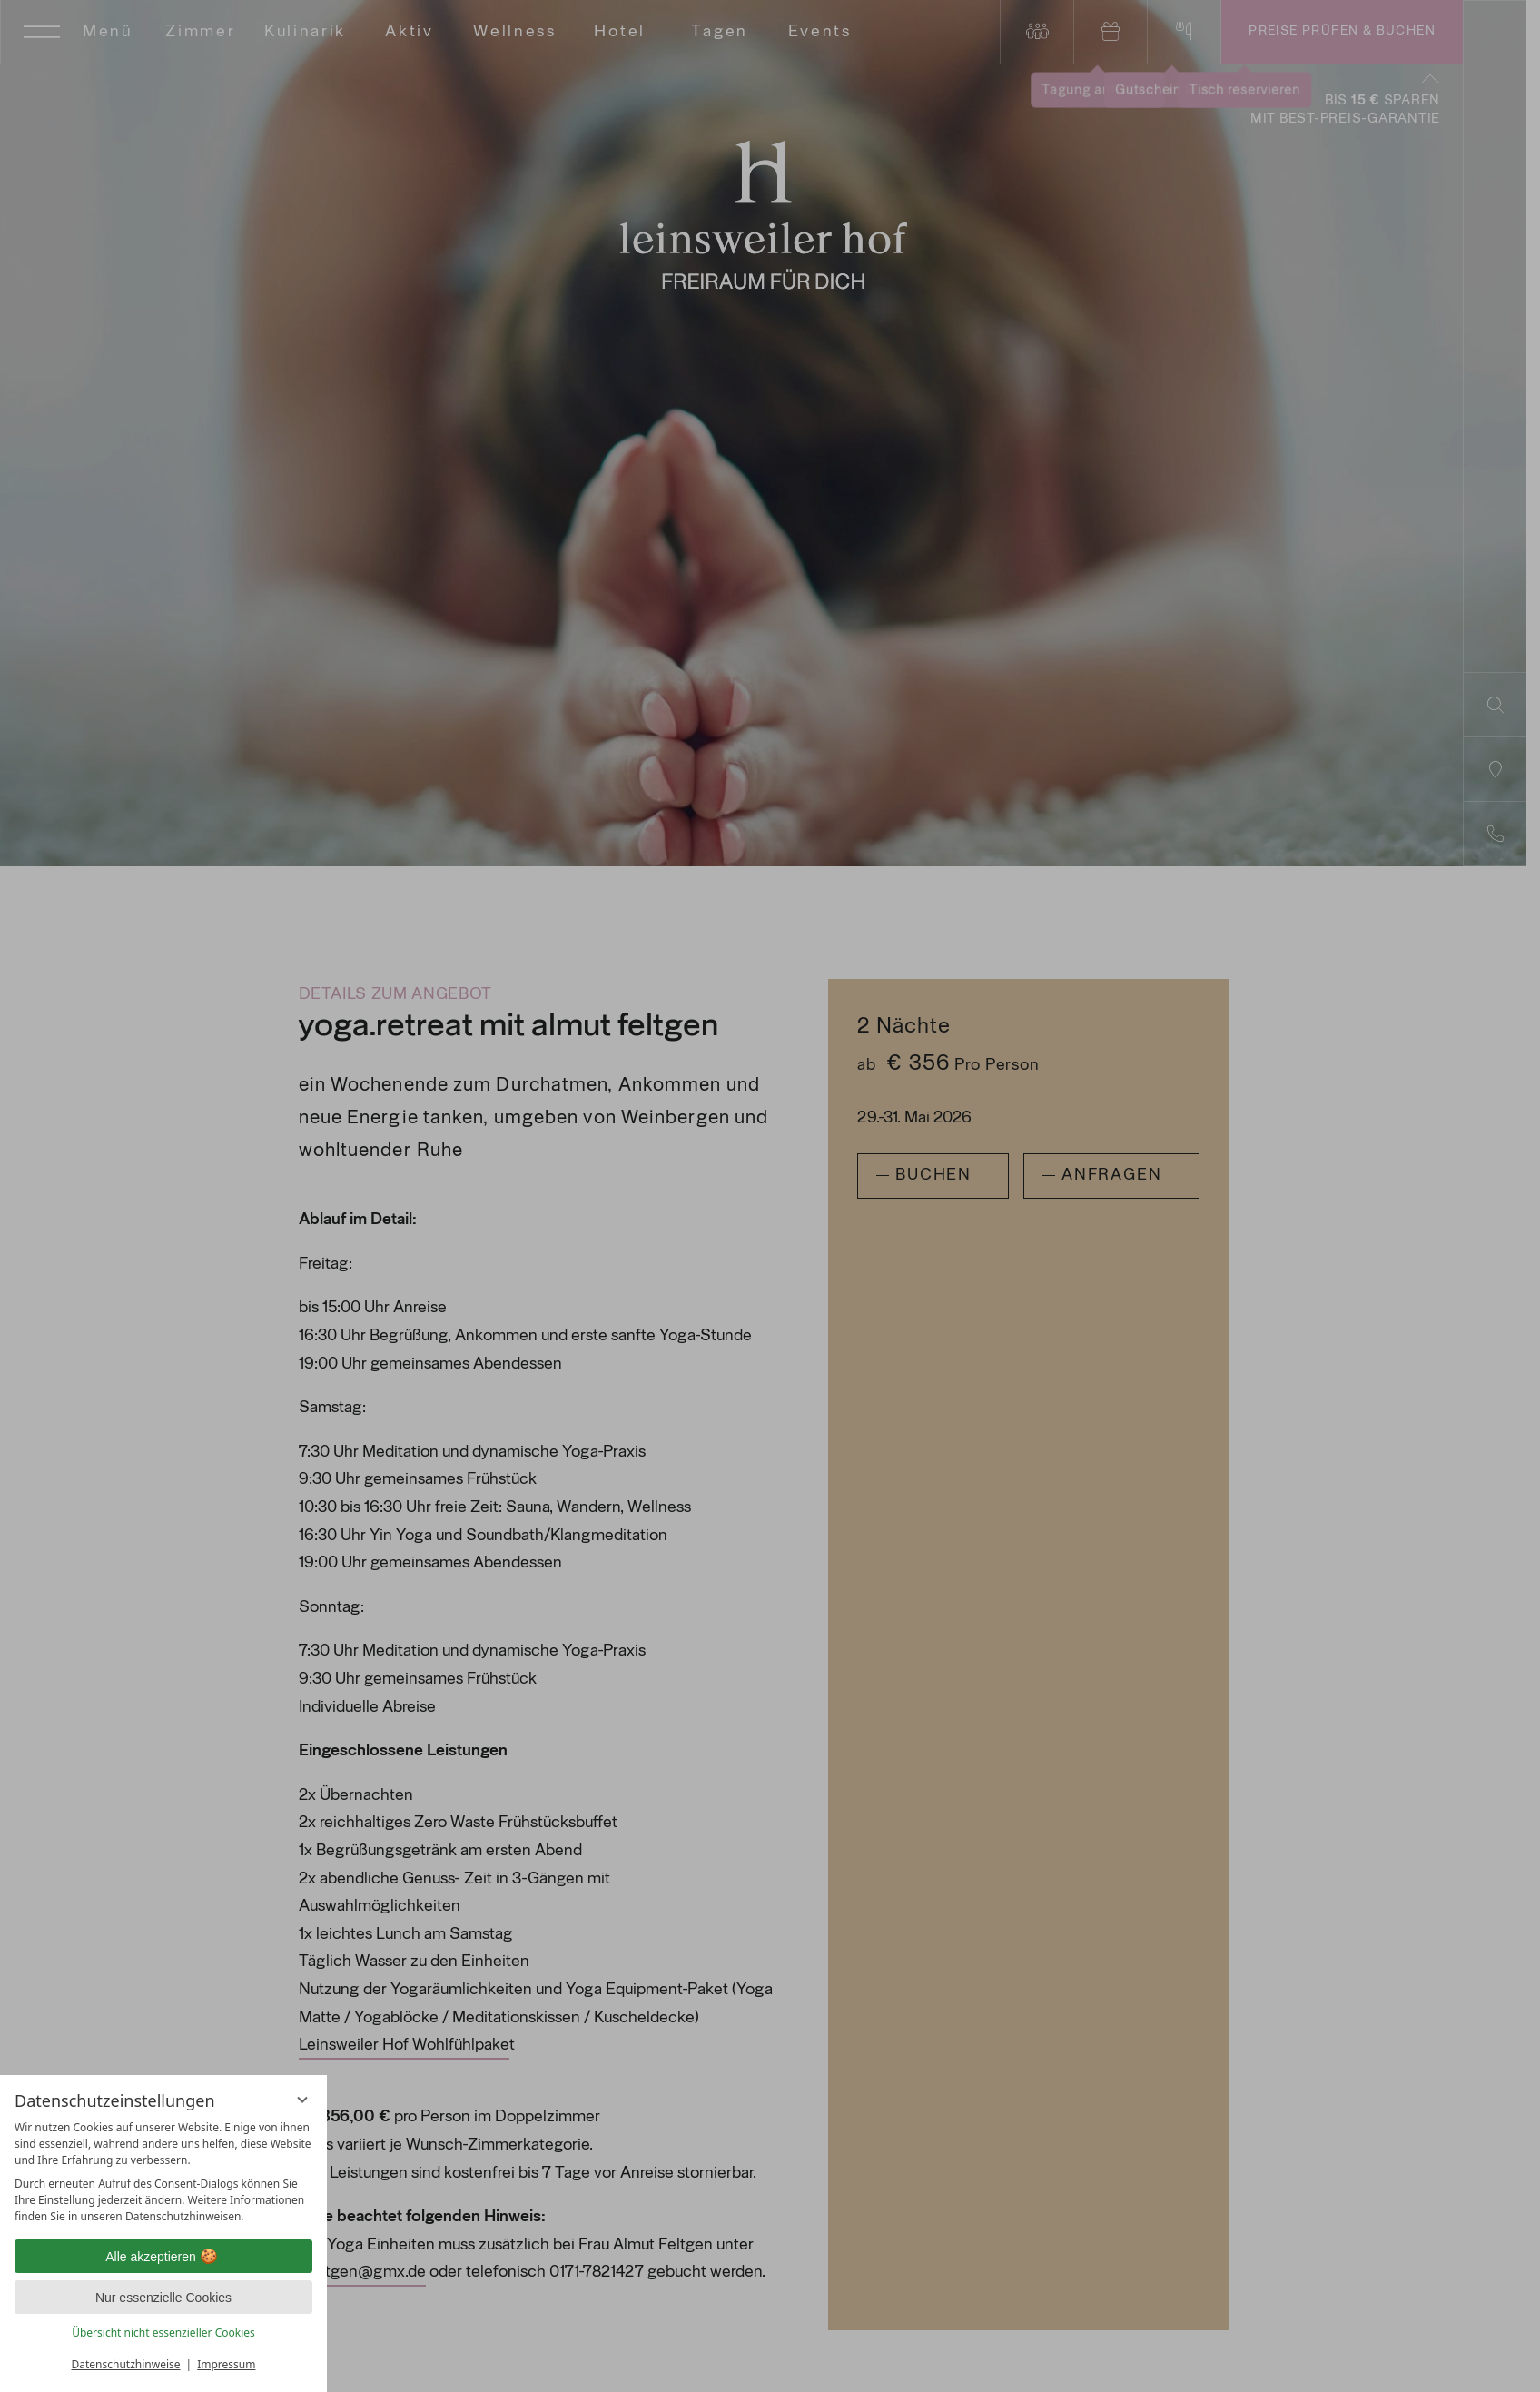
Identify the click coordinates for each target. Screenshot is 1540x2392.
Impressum (226, 2364)
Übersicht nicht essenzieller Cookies (163, 2332)
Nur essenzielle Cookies (163, 2297)
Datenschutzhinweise (126, 2364)
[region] (163, 2172)
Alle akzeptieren (163, 2256)
